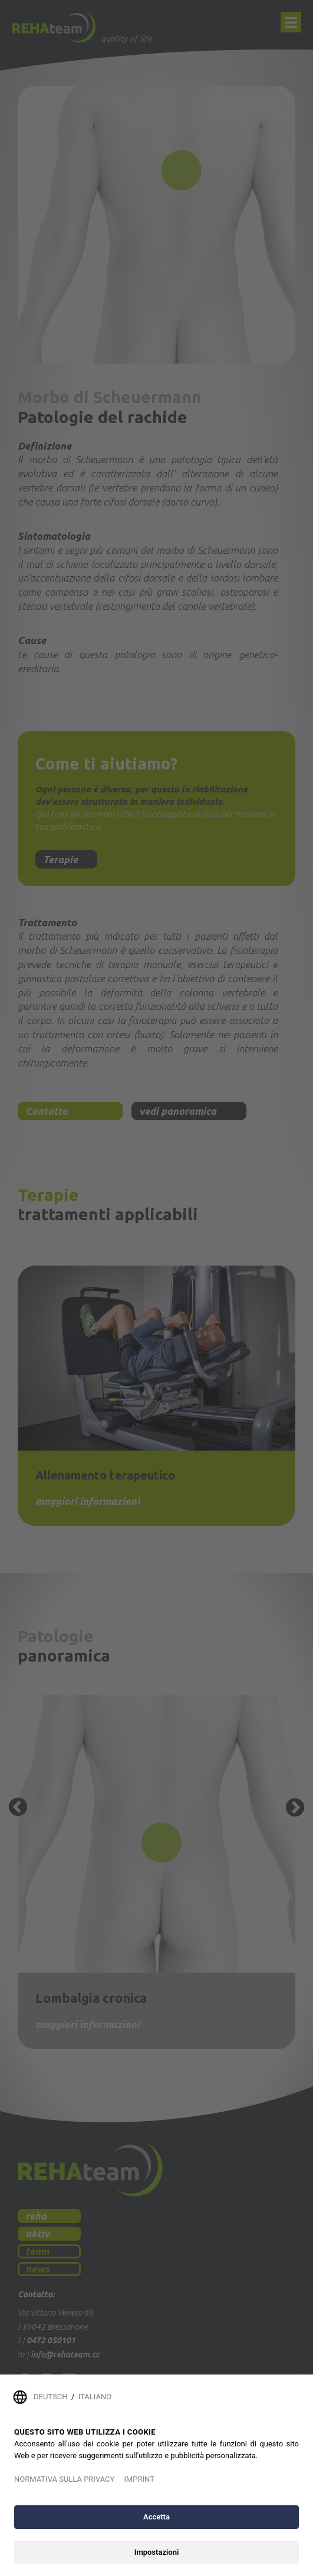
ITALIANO (94, 2396)
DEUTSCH (50, 2396)
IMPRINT (139, 2479)
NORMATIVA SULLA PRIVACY (64, 2479)
